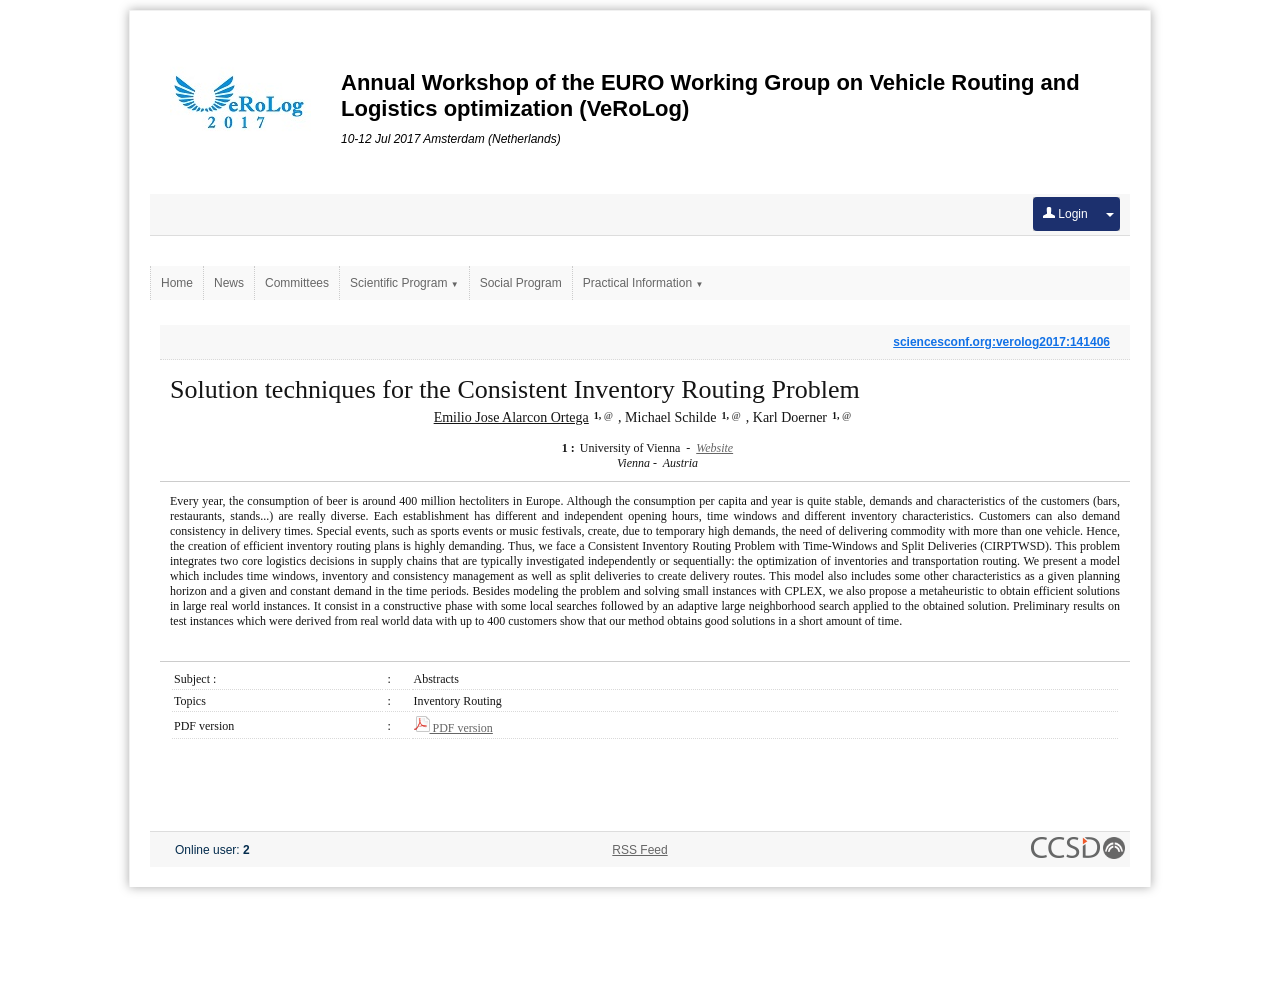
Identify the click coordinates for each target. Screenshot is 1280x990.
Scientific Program (404, 283)
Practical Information (643, 283)
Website (714, 448)
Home (177, 283)
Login (1065, 214)
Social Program (521, 283)
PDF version (453, 728)
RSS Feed (639, 850)
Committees (297, 283)
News (229, 283)
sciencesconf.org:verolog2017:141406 (1001, 342)
